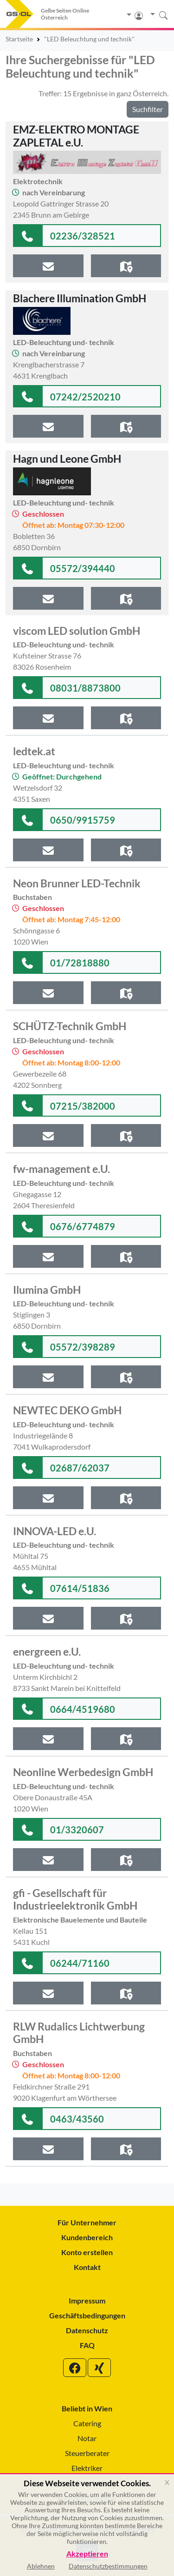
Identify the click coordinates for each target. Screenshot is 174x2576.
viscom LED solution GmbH (76, 630)
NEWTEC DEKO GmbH (67, 1410)
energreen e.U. (47, 1651)
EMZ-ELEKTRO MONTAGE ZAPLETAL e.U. (76, 136)
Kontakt (87, 2267)
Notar (87, 2438)
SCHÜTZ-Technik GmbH (69, 1025)
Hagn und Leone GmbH (67, 458)
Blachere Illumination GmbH (79, 298)
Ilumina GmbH (47, 1289)
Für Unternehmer (87, 2222)
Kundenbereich (87, 2237)
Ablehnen (41, 2566)
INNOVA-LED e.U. (54, 1531)
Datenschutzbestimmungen (108, 2566)
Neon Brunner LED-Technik (77, 883)
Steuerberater (87, 2453)
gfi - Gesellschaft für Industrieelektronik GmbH (75, 1899)
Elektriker (87, 2467)
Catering (87, 2423)
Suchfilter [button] (147, 109)
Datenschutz (87, 2330)
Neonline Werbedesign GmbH (83, 1771)
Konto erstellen (87, 2252)
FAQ (87, 2345)
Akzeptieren (87, 2554)
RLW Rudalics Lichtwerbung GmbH (79, 2033)
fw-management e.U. (61, 1168)
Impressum (87, 2300)
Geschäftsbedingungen (87, 2315)
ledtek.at (34, 751)
